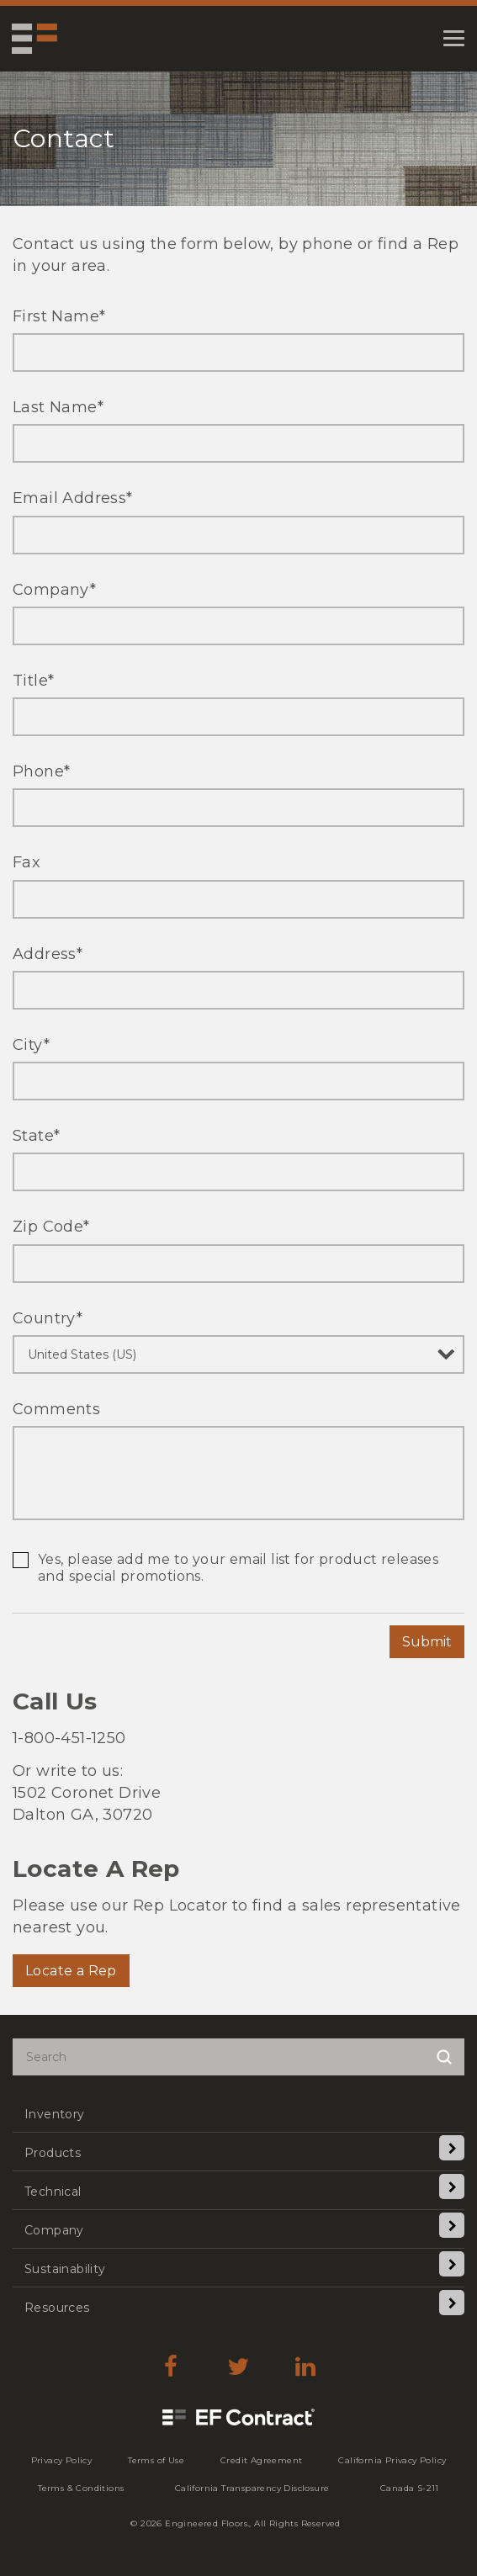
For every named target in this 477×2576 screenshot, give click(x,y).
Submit (427, 1642)
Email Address (73, 498)
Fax (26, 862)
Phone (41, 771)
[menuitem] (238, 2113)
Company (54, 589)
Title (33, 680)
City (31, 1045)
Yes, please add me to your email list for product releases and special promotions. (238, 1567)
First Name (59, 316)
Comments (56, 1409)
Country (47, 1318)
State (36, 1135)
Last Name (58, 407)
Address (47, 954)
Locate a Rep (71, 1971)
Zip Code (51, 1226)
